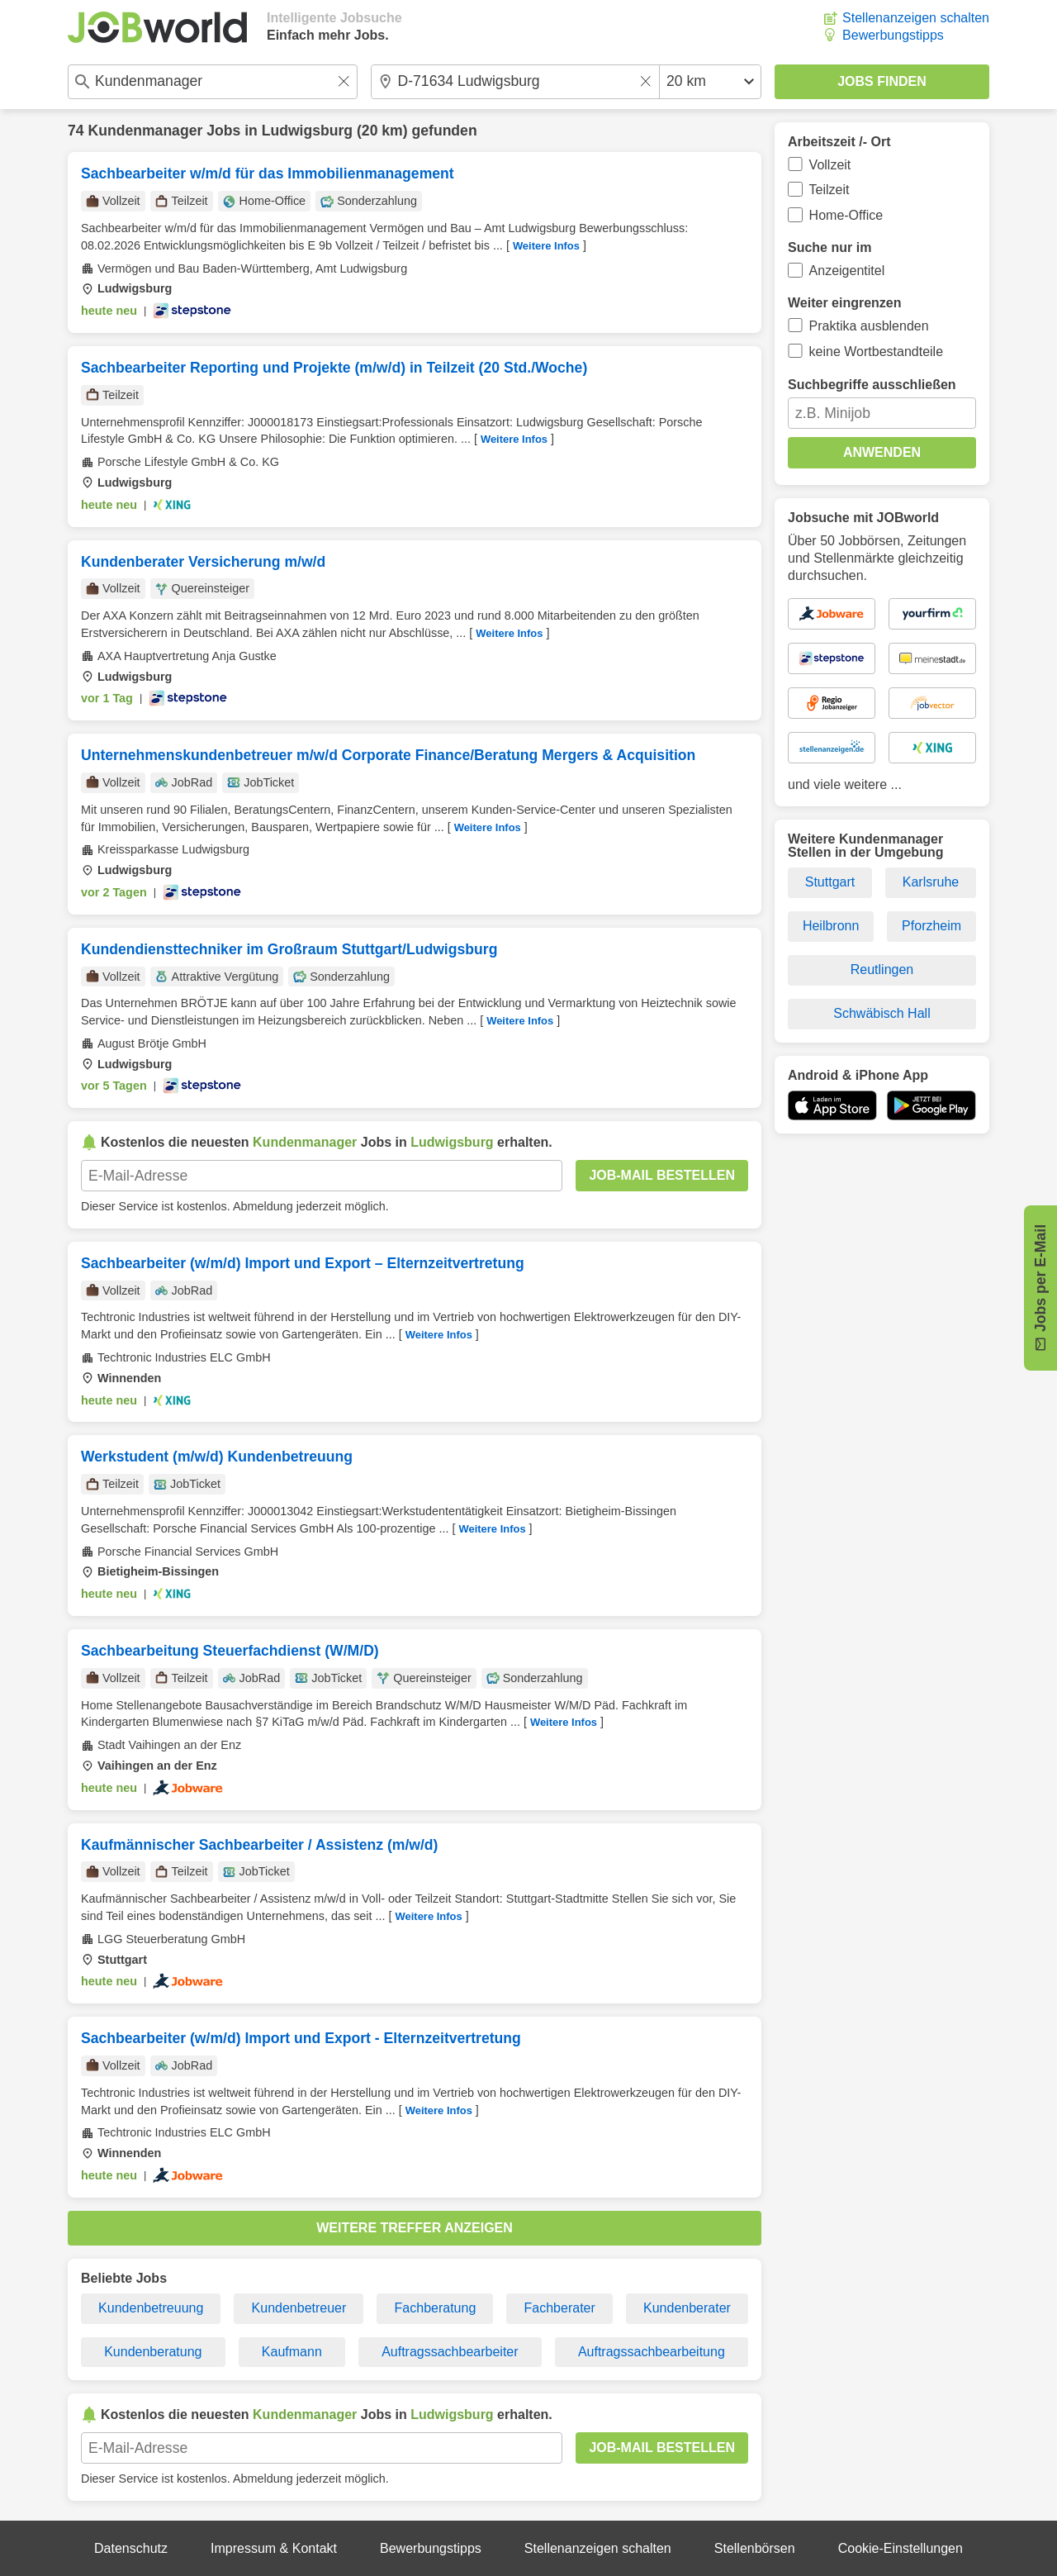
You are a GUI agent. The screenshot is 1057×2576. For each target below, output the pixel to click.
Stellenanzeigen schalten (915, 18)
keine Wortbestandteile (876, 352)
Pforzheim (931, 926)
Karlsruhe (931, 882)
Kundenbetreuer (299, 2308)
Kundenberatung (152, 2352)
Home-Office (846, 215)
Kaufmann (292, 2352)
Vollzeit (830, 165)
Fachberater (559, 2308)
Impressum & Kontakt (274, 2548)
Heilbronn (831, 926)
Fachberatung (435, 2308)
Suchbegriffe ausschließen (872, 385)
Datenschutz (131, 2548)
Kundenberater (687, 2308)
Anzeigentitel (847, 271)
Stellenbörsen (754, 2548)
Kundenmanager (145, 130)
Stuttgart (830, 882)
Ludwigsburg (307, 130)
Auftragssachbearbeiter (450, 2352)
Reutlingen (882, 969)
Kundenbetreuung (150, 2308)
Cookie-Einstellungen (900, 2548)
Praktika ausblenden (869, 326)
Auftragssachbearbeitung (651, 2352)
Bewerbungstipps (893, 35)
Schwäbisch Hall (881, 1013)
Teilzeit (829, 190)
